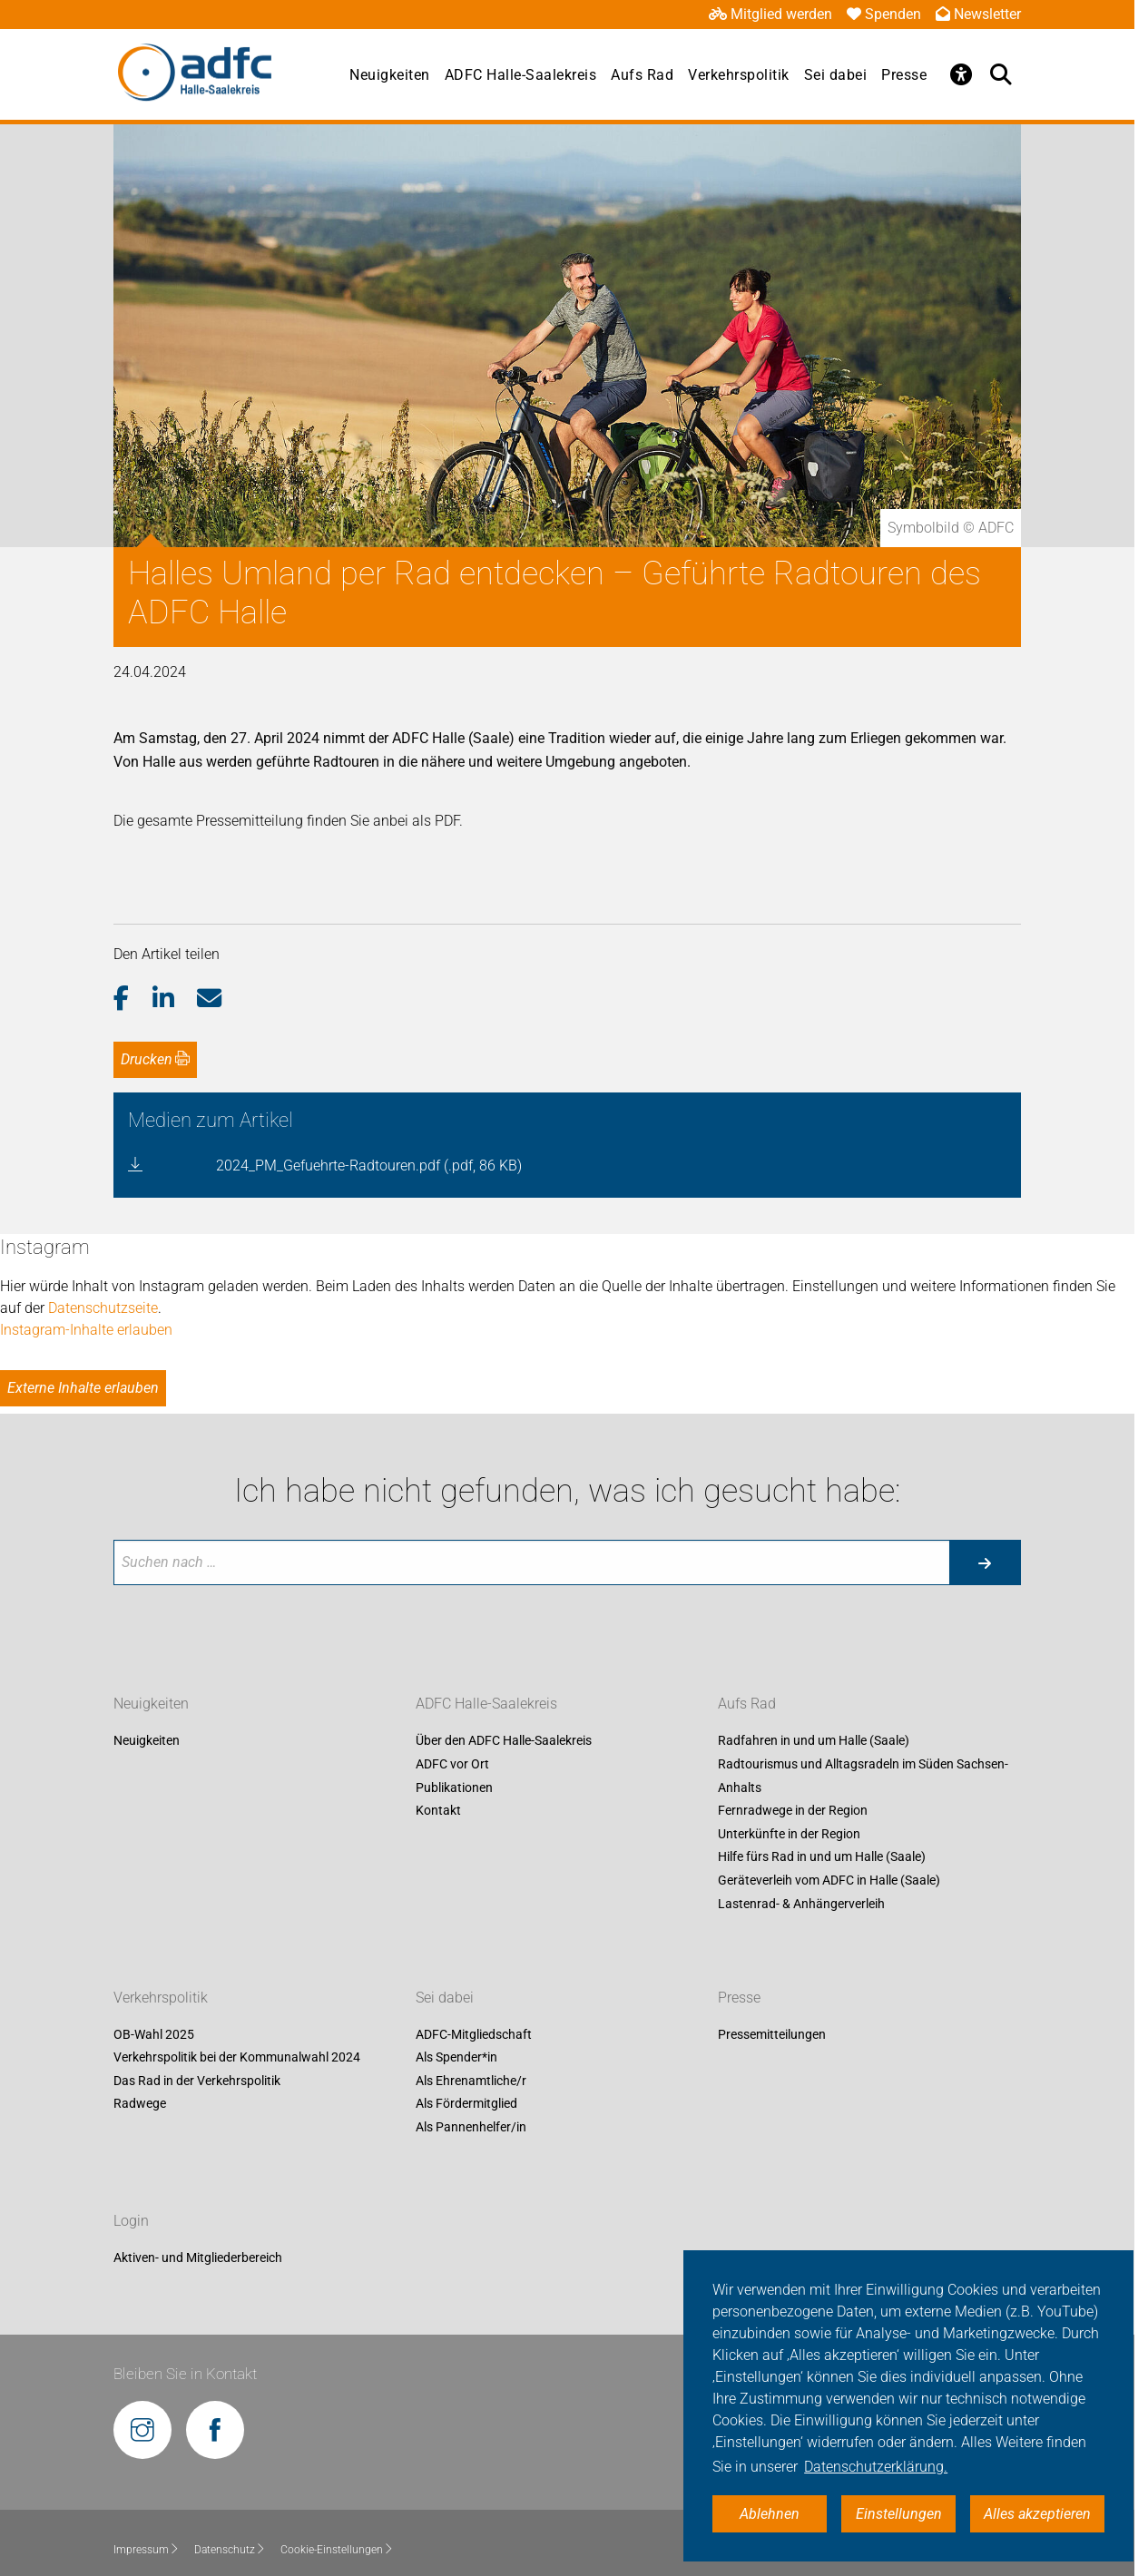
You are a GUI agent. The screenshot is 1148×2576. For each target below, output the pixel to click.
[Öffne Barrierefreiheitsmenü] (961, 74)
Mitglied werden (770, 14)
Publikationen (454, 1787)
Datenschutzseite (103, 1308)
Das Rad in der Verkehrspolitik (196, 2080)
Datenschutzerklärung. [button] (875, 2466)
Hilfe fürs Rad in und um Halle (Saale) (822, 1857)
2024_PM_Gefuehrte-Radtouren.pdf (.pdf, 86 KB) (369, 1165)
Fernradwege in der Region (793, 1811)
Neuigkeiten (389, 74)
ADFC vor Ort (452, 1764)
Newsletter (978, 14)
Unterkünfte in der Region (789, 1834)
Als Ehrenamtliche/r (471, 2080)
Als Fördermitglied (466, 2104)
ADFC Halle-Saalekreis (521, 74)
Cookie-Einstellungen (337, 2549)
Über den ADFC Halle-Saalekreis (504, 1741)
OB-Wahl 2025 (153, 2034)
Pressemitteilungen (772, 2034)
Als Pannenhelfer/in (471, 2127)
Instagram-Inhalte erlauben (86, 1329)
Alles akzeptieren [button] (1037, 2513)
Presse (904, 74)
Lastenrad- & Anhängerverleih (801, 1903)
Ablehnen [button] (770, 2513)
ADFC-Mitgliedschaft (474, 2034)
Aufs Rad (642, 74)
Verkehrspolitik (739, 74)
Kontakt (438, 1811)
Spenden (884, 14)
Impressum (146, 2549)
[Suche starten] (984, 1562)
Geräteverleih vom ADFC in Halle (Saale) (829, 1880)
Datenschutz (230, 2549)
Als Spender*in (456, 2058)
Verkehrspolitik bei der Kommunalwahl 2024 (236, 2058)
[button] (132, 999)
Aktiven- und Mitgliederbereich (197, 2257)
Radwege (139, 2104)
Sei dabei (836, 74)
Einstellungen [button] (899, 2513)
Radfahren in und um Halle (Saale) (813, 1741)
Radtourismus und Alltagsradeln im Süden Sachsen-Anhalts (863, 1776)
